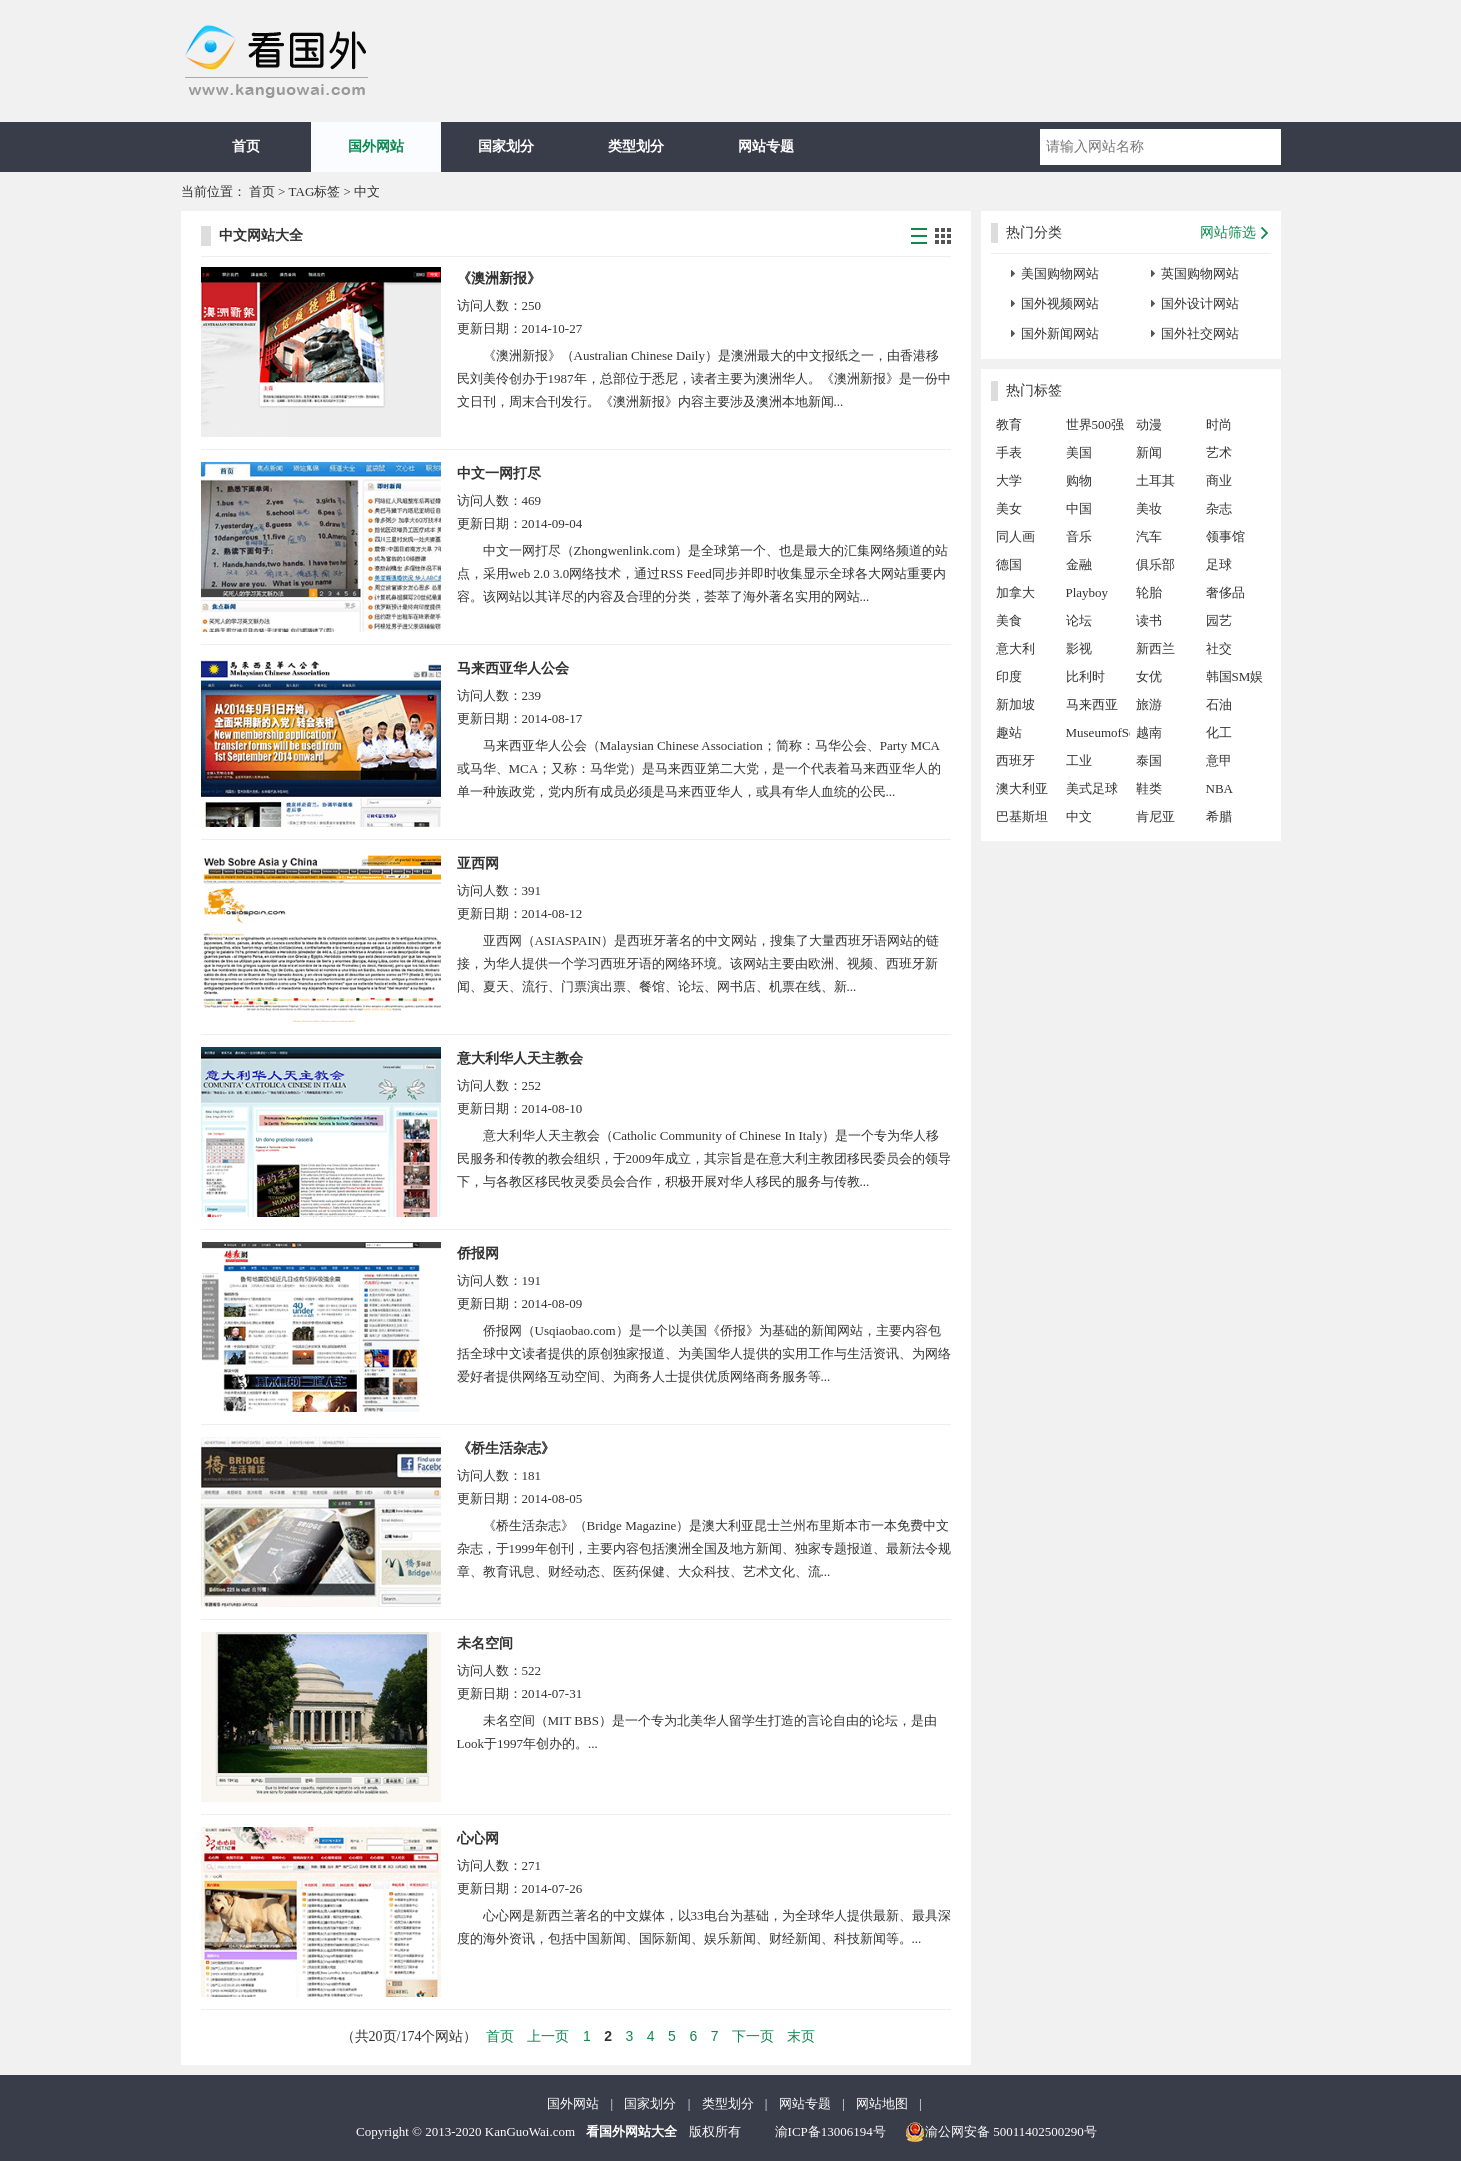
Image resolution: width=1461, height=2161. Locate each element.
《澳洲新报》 (499, 278)
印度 (1009, 676)
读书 (1149, 620)
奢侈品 (1225, 592)
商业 (1219, 480)
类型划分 (636, 146)
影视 (1079, 648)
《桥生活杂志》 (506, 1448)
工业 (1079, 760)
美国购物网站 (1060, 273)
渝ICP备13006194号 (830, 2131)
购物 (1079, 480)
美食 (1009, 620)
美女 (1009, 508)
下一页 (753, 2036)
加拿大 (1015, 592)
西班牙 (1015, 760)
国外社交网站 (1200, 333)
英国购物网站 (1200, 273)
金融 (1079, 564)
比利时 (1085, 676)
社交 (1219, 648)
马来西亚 (1092, 704)
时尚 (1219, 424)
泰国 (1149, 760)
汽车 (1149, 536)
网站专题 (766, 146)
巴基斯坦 (1022, 816)
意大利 (1015, 648)
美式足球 (1092, 788)
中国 (1079, 508)
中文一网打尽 (499, 473)
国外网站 (376, 146)
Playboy (1087, 592)
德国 (1009, 564)
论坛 (1079, 620)
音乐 (1079, 536)
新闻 (1149, 452)
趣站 (1009, 732)
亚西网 (478, 863)
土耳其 (1155, 480)
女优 (1149, 676)
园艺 (1219, 620)
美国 (1079, 452)
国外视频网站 (1060, 303)
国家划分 (506, 146)
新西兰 (1155, 648)
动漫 (1149, 424)
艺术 (1219, 452)
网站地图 (882, 2103)
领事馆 (1225, 536)
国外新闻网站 (1060, 333)
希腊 (1219, 816)
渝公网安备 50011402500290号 (1001, 2132)
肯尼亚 (1155, 816)
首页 (246, 146)
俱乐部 (1155, 564)
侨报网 (478, 1253)
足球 (1219, 564)
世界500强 (1095, 424)
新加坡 (1015, 704)
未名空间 (485, 1643)
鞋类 (1149, 788)
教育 (1009, 424)
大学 (1009, 480)
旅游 (1149, 704)
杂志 (1219, 508)
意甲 (1219, 760)
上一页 (548, 2036)
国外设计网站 (1200, 303)
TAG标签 (315, 191)
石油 (1219, 704)
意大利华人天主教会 (520, 1058)
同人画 (1015, 536)
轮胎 (1149, 592)
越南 (1149, 732)
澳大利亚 (1022, 788)
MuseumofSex (1098, 732)
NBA (1219, 788)
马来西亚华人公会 (513, 668)
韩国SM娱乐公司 (1235, 680)
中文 (1079, 816)
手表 (1009, 452)
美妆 (1149, 508)
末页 (801, 2036)
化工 (1219, 732)
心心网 (478, 1838)
